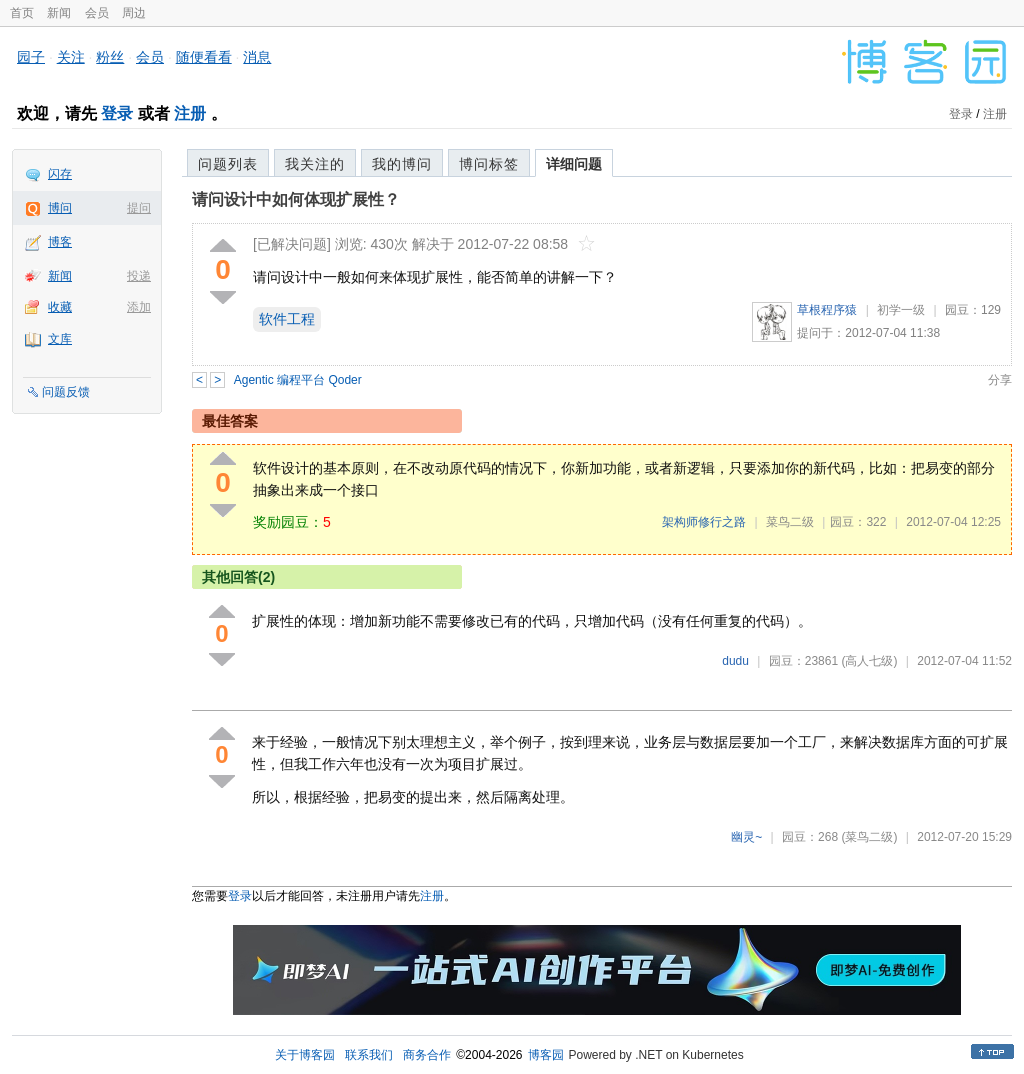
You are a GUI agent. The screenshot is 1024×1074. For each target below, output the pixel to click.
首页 (22, 13)
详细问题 (574, 164)
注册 (190, 113)
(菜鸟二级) (869, 837)
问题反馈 (66, 392)
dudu (735, 661)
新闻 (59, 13)
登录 (117, 113)
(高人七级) (869, 661)
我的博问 (402, 164)
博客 (60, 242)
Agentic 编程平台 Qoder (298, 380)
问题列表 (228, 164)
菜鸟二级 (790, 522)
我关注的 (315, 164)
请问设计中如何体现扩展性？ (296, 199)
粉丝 (110, 57)
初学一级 (901, 310)
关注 (71, 57)
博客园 (546, 1055)
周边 (134, 13)
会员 (97, 13)
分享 (1000, 380)
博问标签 (489, 164)
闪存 (60, 174)
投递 (139, 276)
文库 (60, 339)
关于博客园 (305, 1055)
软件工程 (287, 319)
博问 (60, 208)
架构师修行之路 (704, 522)
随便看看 (204, 57)
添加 (139, 307)
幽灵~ (746, 837)
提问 (139, 208)
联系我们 (369, 1055)
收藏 (60, 307)
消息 (257, 57)
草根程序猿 (827, 310)
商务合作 (427, 1055)
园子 (31, 57)
